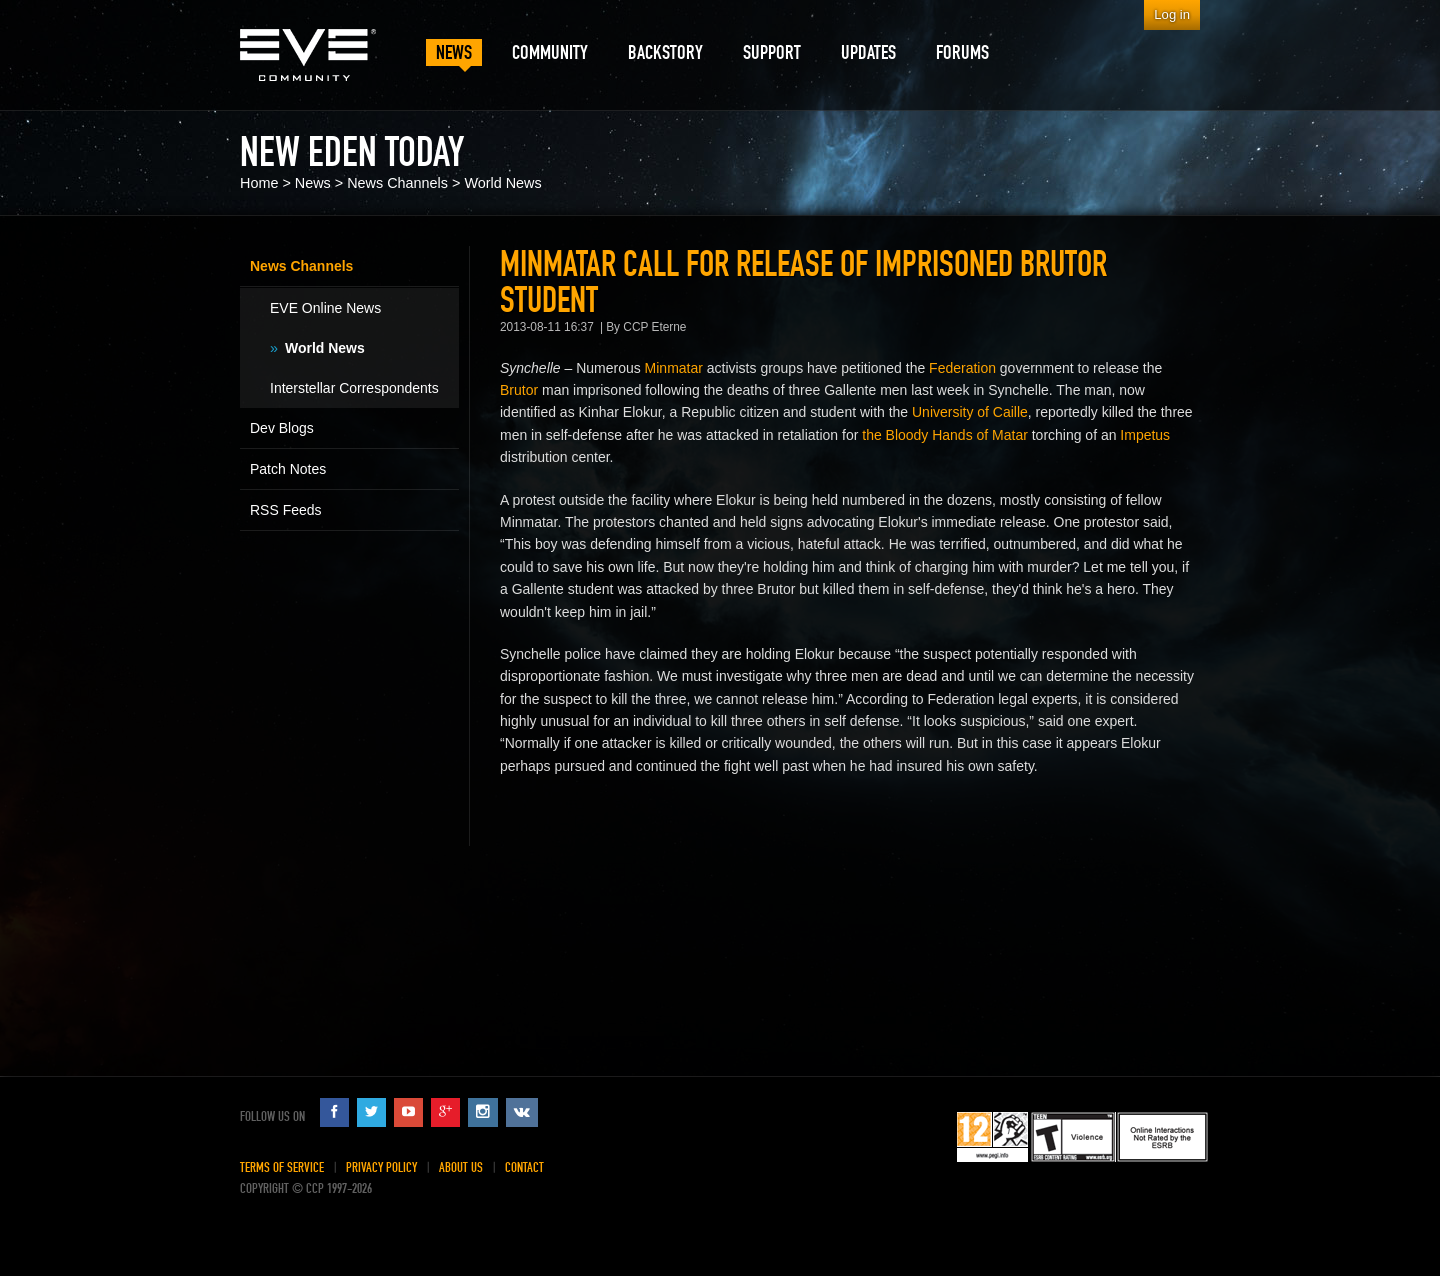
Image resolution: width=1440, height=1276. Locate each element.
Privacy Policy (381, 1167)
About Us (461, 1167)
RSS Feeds (286, 510)
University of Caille (970, 412)
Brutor (519, 390)
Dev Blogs (282, 428)
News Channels (397, 183)
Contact (524, 1167)
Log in (1172, 14)
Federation (962, 368)
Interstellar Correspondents (354, 388)
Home (259, 183)
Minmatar (674, 368)
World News (502, 183)
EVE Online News (325, 308)
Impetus (1145, 435)
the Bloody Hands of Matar (945, 435)
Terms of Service (282, 1167)
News (313, 183)
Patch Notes (288, 469)
